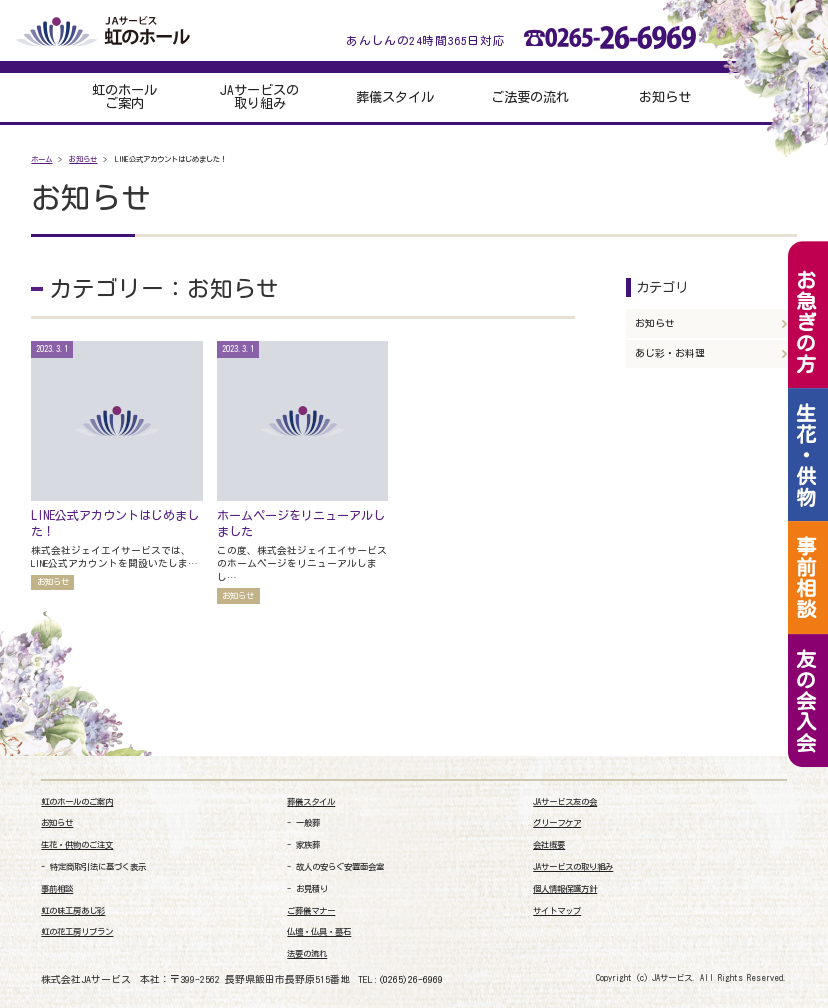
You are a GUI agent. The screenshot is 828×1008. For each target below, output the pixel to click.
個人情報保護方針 (565, 889)
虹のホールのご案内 (77, 802)
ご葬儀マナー (311, 911)
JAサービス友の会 (565, 802)
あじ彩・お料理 (670, 353)
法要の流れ (307, 954)
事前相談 (57, 889)
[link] (737, 918)
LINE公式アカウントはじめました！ (115, 523)
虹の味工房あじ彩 (73, 911)
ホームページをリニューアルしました (301, 523)
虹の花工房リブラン (77, 932)
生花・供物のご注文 (77, 845)
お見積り (312, 889)
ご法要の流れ (530, 97)
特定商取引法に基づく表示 (98, 867)
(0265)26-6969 (410, 979)
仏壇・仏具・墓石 (319, 932)
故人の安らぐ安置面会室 (340, 867)
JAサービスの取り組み (259, 97)
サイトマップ (557, 911)
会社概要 (549, 845)
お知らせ (665, 97)
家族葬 (308, 845)
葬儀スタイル (395, 97)
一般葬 (308, 823)
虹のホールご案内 (124, 97)
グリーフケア (557, 823)
